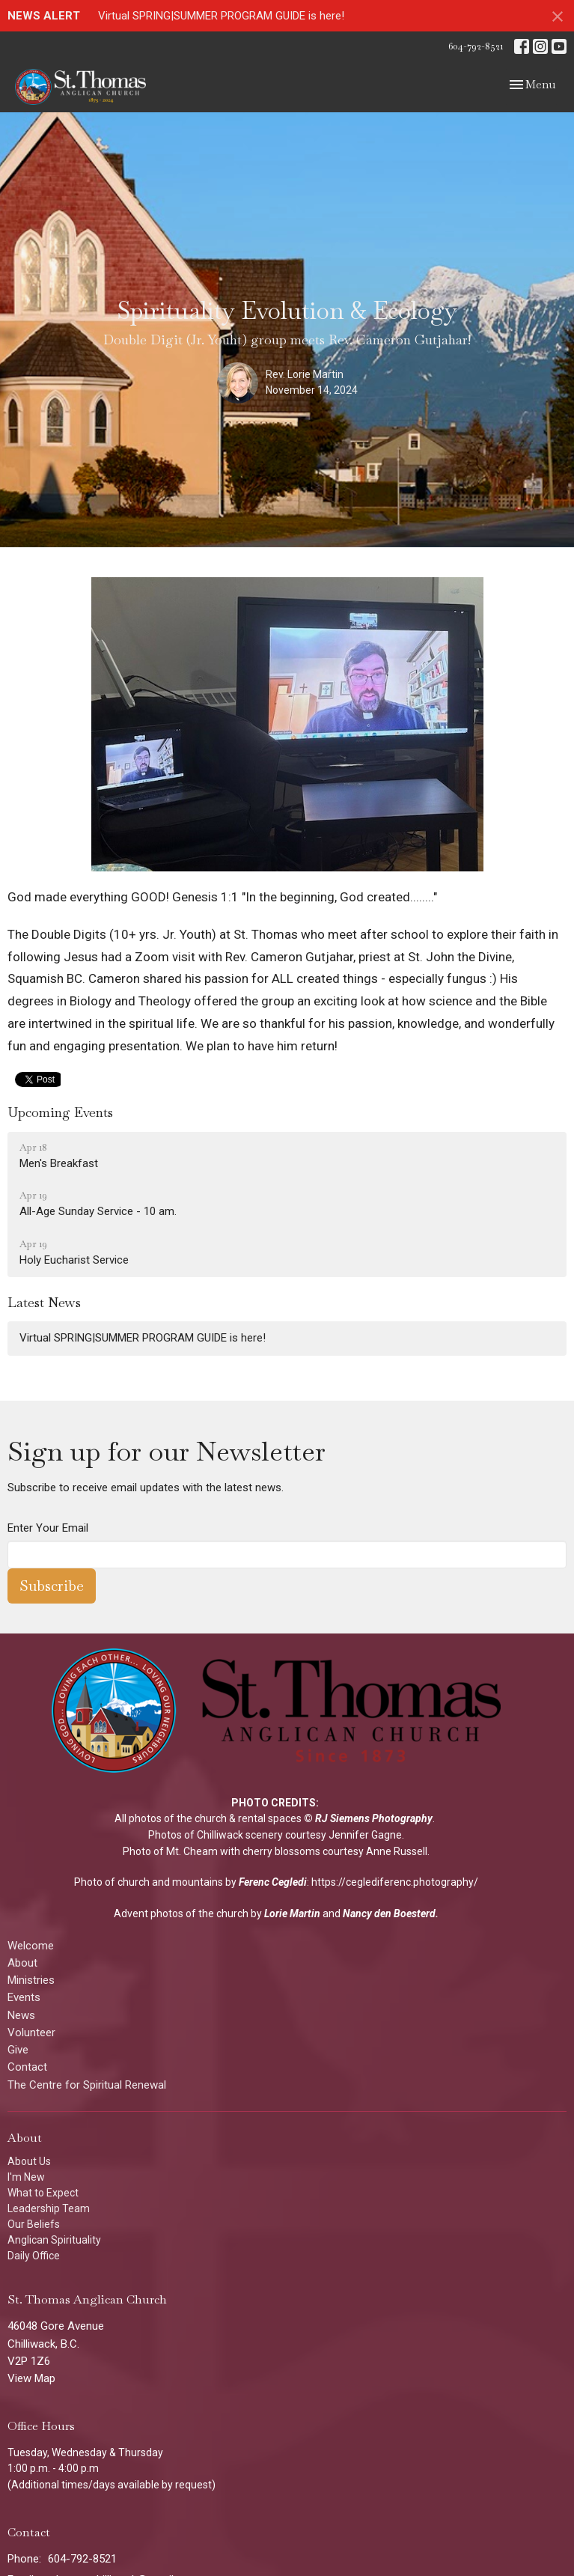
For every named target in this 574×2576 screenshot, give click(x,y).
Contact (27, 2067)
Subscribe (51, 1585)
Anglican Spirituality (54, 2240)
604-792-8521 (475, 46)
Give (17, 2049)
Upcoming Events (60, 1112)
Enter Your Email (47, 1528)
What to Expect (43, 2193)
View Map (31, 2378)
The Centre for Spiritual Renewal (86, 2085)
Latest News (44, 1302)
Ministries (31, 1980)
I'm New (26, 2177)
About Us (29, 2161)
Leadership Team (48, 2208)
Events (23, 1997)
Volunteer (31, 2032)
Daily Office (33, 2256)
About (22, 1963)
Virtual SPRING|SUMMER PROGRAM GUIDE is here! (221, 15)
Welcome (30, 1945)
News (21, 2015)
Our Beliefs (33, 2224)
